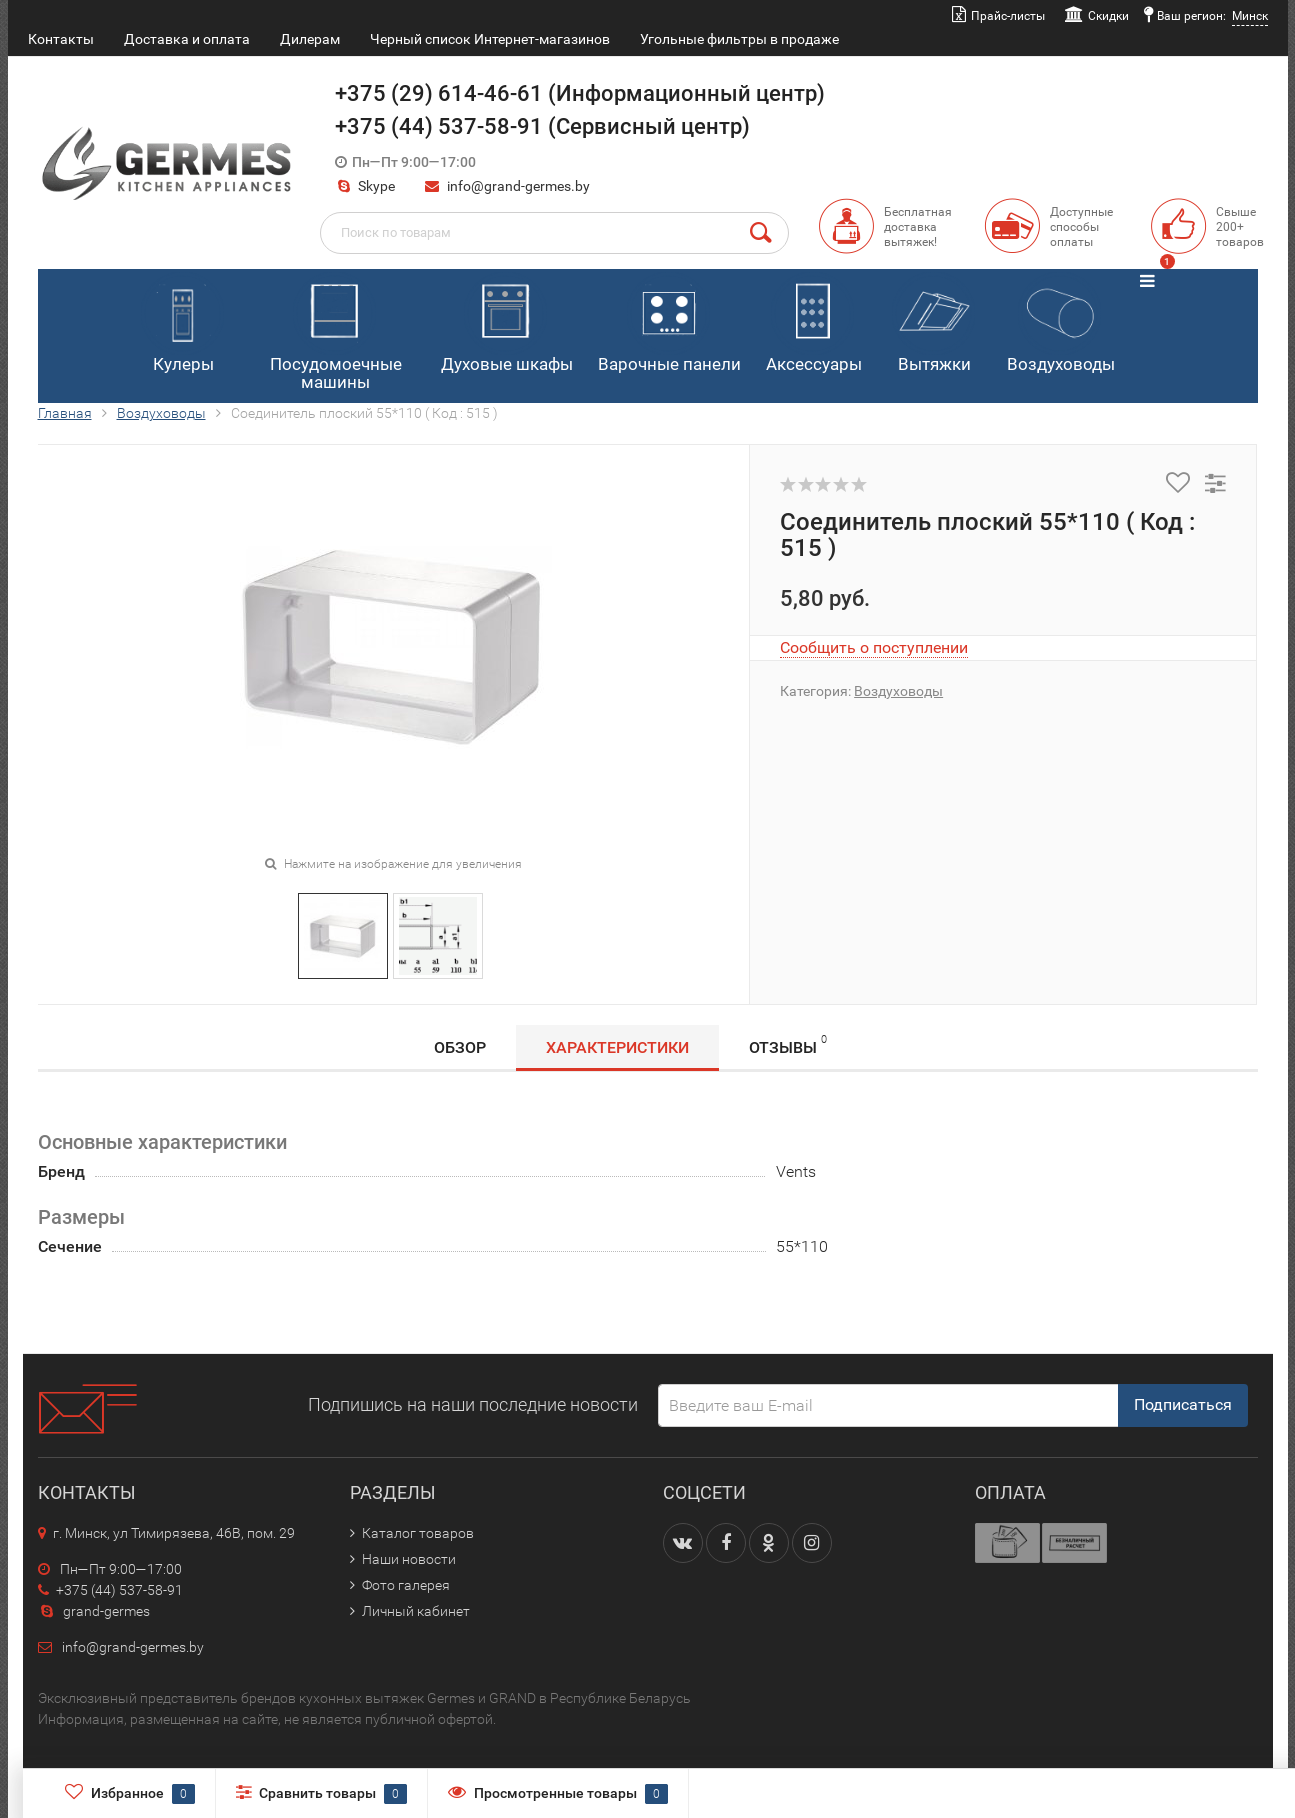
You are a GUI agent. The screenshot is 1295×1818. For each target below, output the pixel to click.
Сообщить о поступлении (874, 647)
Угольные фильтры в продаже (739, 39)
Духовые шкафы (507, 323)
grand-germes (94, 1611)
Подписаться (1183, 1404)
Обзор (460, 1047)
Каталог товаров (418, 1533)
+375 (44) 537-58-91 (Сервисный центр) (542, 126)
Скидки (1108, 16)
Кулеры (182, 323)
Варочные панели (669, 323)
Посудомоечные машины (336, 332)
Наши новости (409, 1559)
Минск (1250, 16)
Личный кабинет (416, 1611)
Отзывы (788, 1044)
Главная (65, 413)
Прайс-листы (1008, 16)
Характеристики (617, 1047)
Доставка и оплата (187, 39)
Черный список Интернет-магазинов (490, 39)
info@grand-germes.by (518, 186)
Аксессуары (814, 323)
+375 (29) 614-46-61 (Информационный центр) (580, 93)
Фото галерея (406, 1585)
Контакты (61, 39)
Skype (365, 186)
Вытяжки (933, 323)
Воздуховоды (1061, 323)
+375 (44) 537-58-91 (110, 1590)
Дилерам (310, 39)
